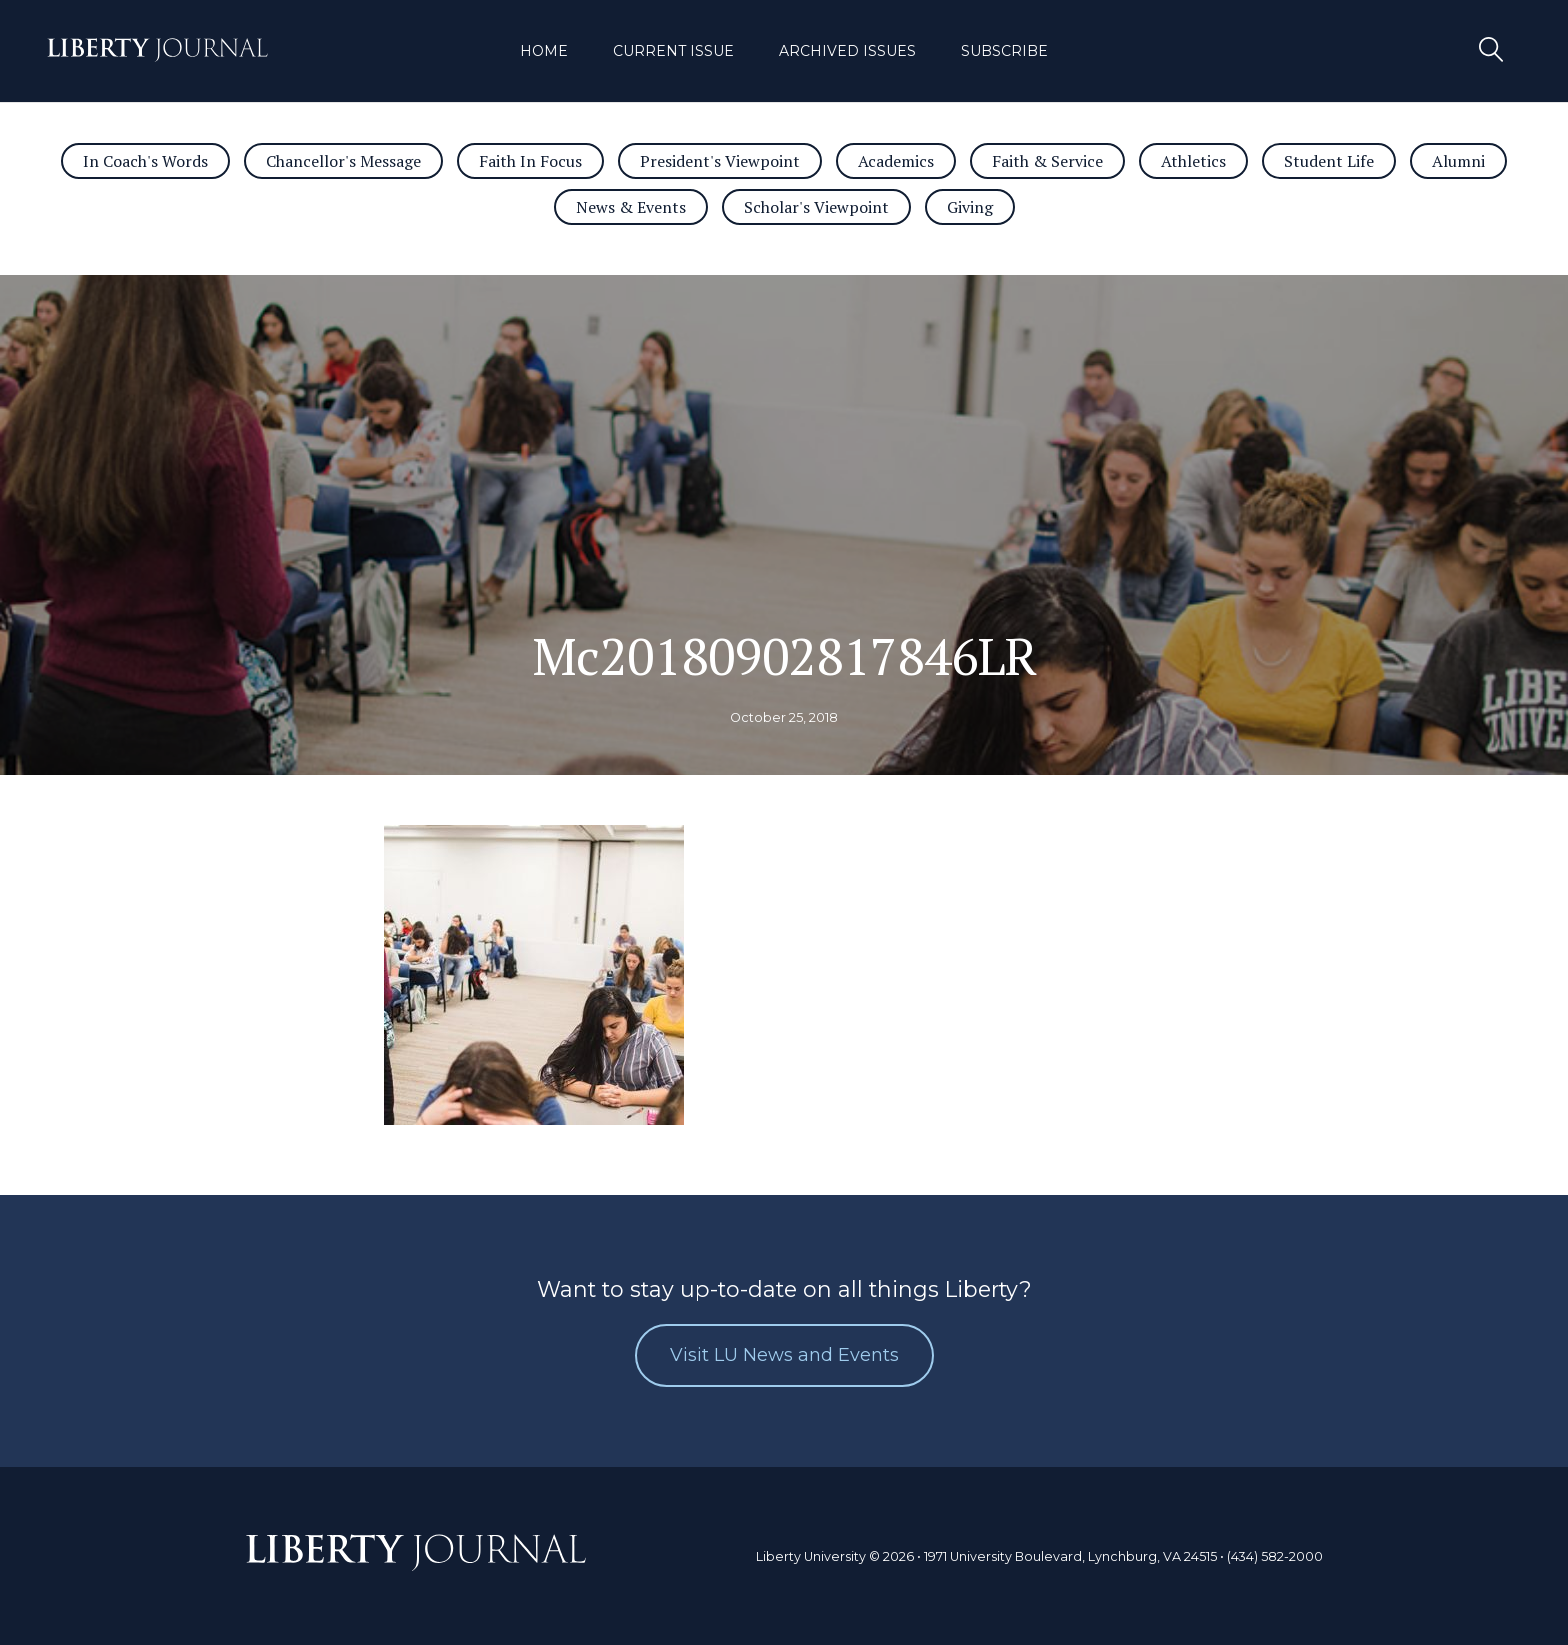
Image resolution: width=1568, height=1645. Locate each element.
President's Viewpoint (720, 161)
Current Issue (673, 51)
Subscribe (1004, 51)
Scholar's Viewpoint (816, 207)
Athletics (1193, 161)
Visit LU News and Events (784, 1355)
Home (544, 51)
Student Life (1329, 161)
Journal (157, 53)
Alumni (1458, 161)
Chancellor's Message (343, 161)
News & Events (631, 207)
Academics (896, 161)
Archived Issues (847, 51)
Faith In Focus (530, 161)
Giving (970, 207)
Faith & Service (1047, 161)
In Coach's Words (145, 161)
